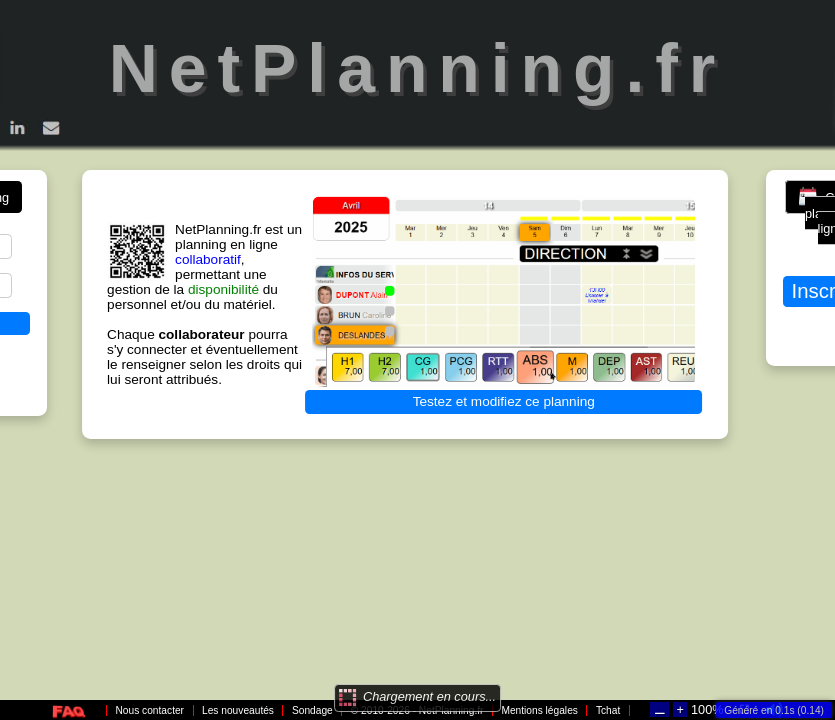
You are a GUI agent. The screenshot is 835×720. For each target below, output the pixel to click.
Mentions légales (539, 710)
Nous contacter (150, 710)
